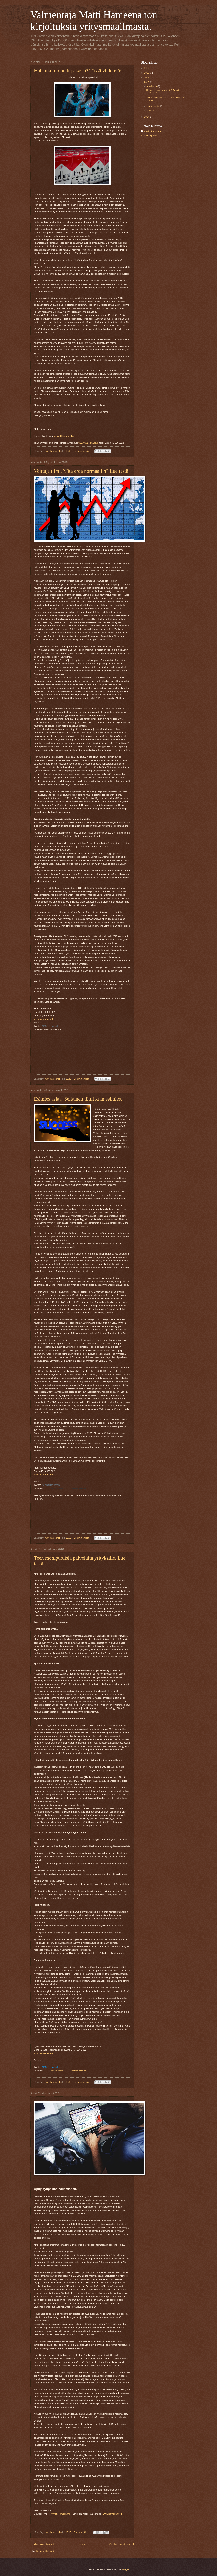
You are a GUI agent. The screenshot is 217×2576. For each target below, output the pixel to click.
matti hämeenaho (153, 131)
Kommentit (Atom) (45, 2551)
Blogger (125, 2569)
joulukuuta (152, 86)
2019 (147, 68)
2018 (147, 73)
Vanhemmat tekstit (121, 2544)
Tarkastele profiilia (149, 135)
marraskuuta (153, 106)
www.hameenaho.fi (88, 443)
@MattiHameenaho (64, 436)
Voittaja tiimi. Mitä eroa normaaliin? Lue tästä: (82, 471)
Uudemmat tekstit (42, 2544)
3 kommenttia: (81, 2532)
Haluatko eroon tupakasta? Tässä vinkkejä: (77, 70)
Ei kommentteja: (82, 451)
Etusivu (82, 2544)
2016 (147, 82)
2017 (147, 77)
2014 (147, 117)
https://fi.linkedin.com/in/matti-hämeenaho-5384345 (65, 2071)
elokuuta (151, 110)
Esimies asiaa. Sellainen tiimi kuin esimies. (78, 1099)
